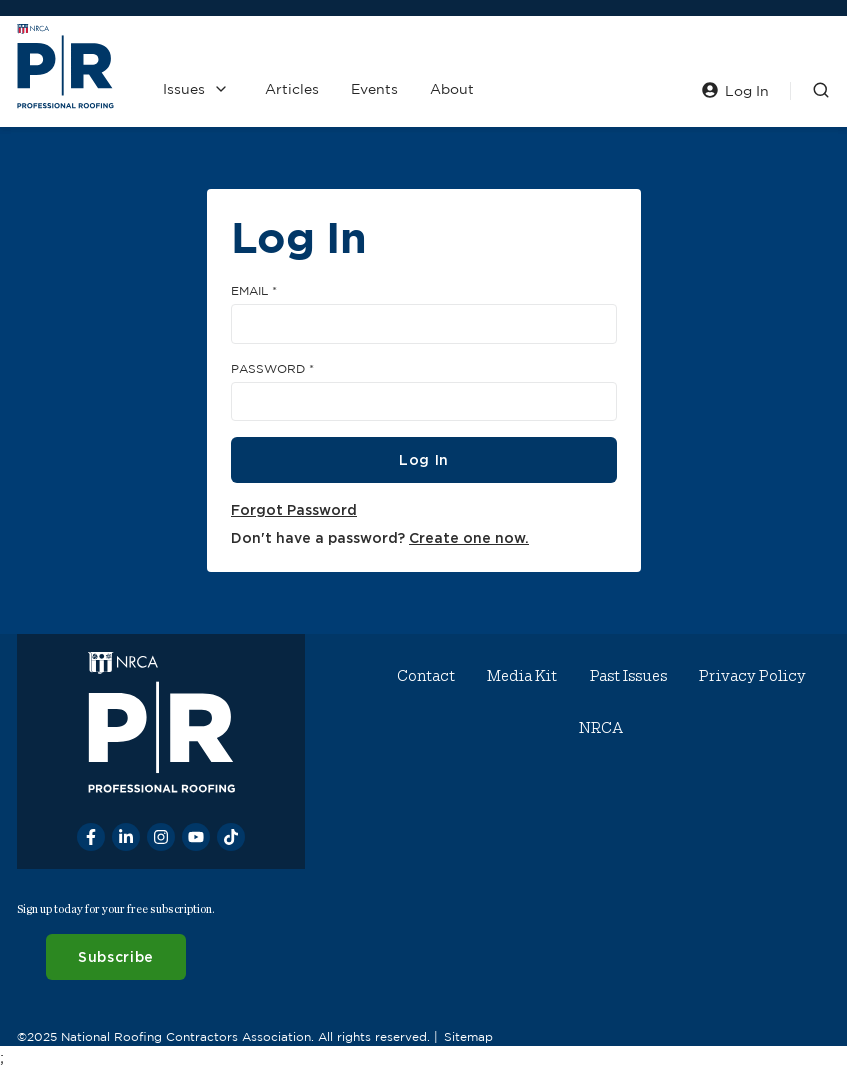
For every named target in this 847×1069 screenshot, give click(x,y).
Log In (423, 459)
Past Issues (628, 676)
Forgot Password (294, 509)
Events (374, 89)
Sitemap (468, 1035)
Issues (184, 89)
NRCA (601, 728)
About (452, 89)
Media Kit (522, 676)
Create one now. (469, 537)
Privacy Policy (752, 676)
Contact (426, 676)
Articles (292, 89)
